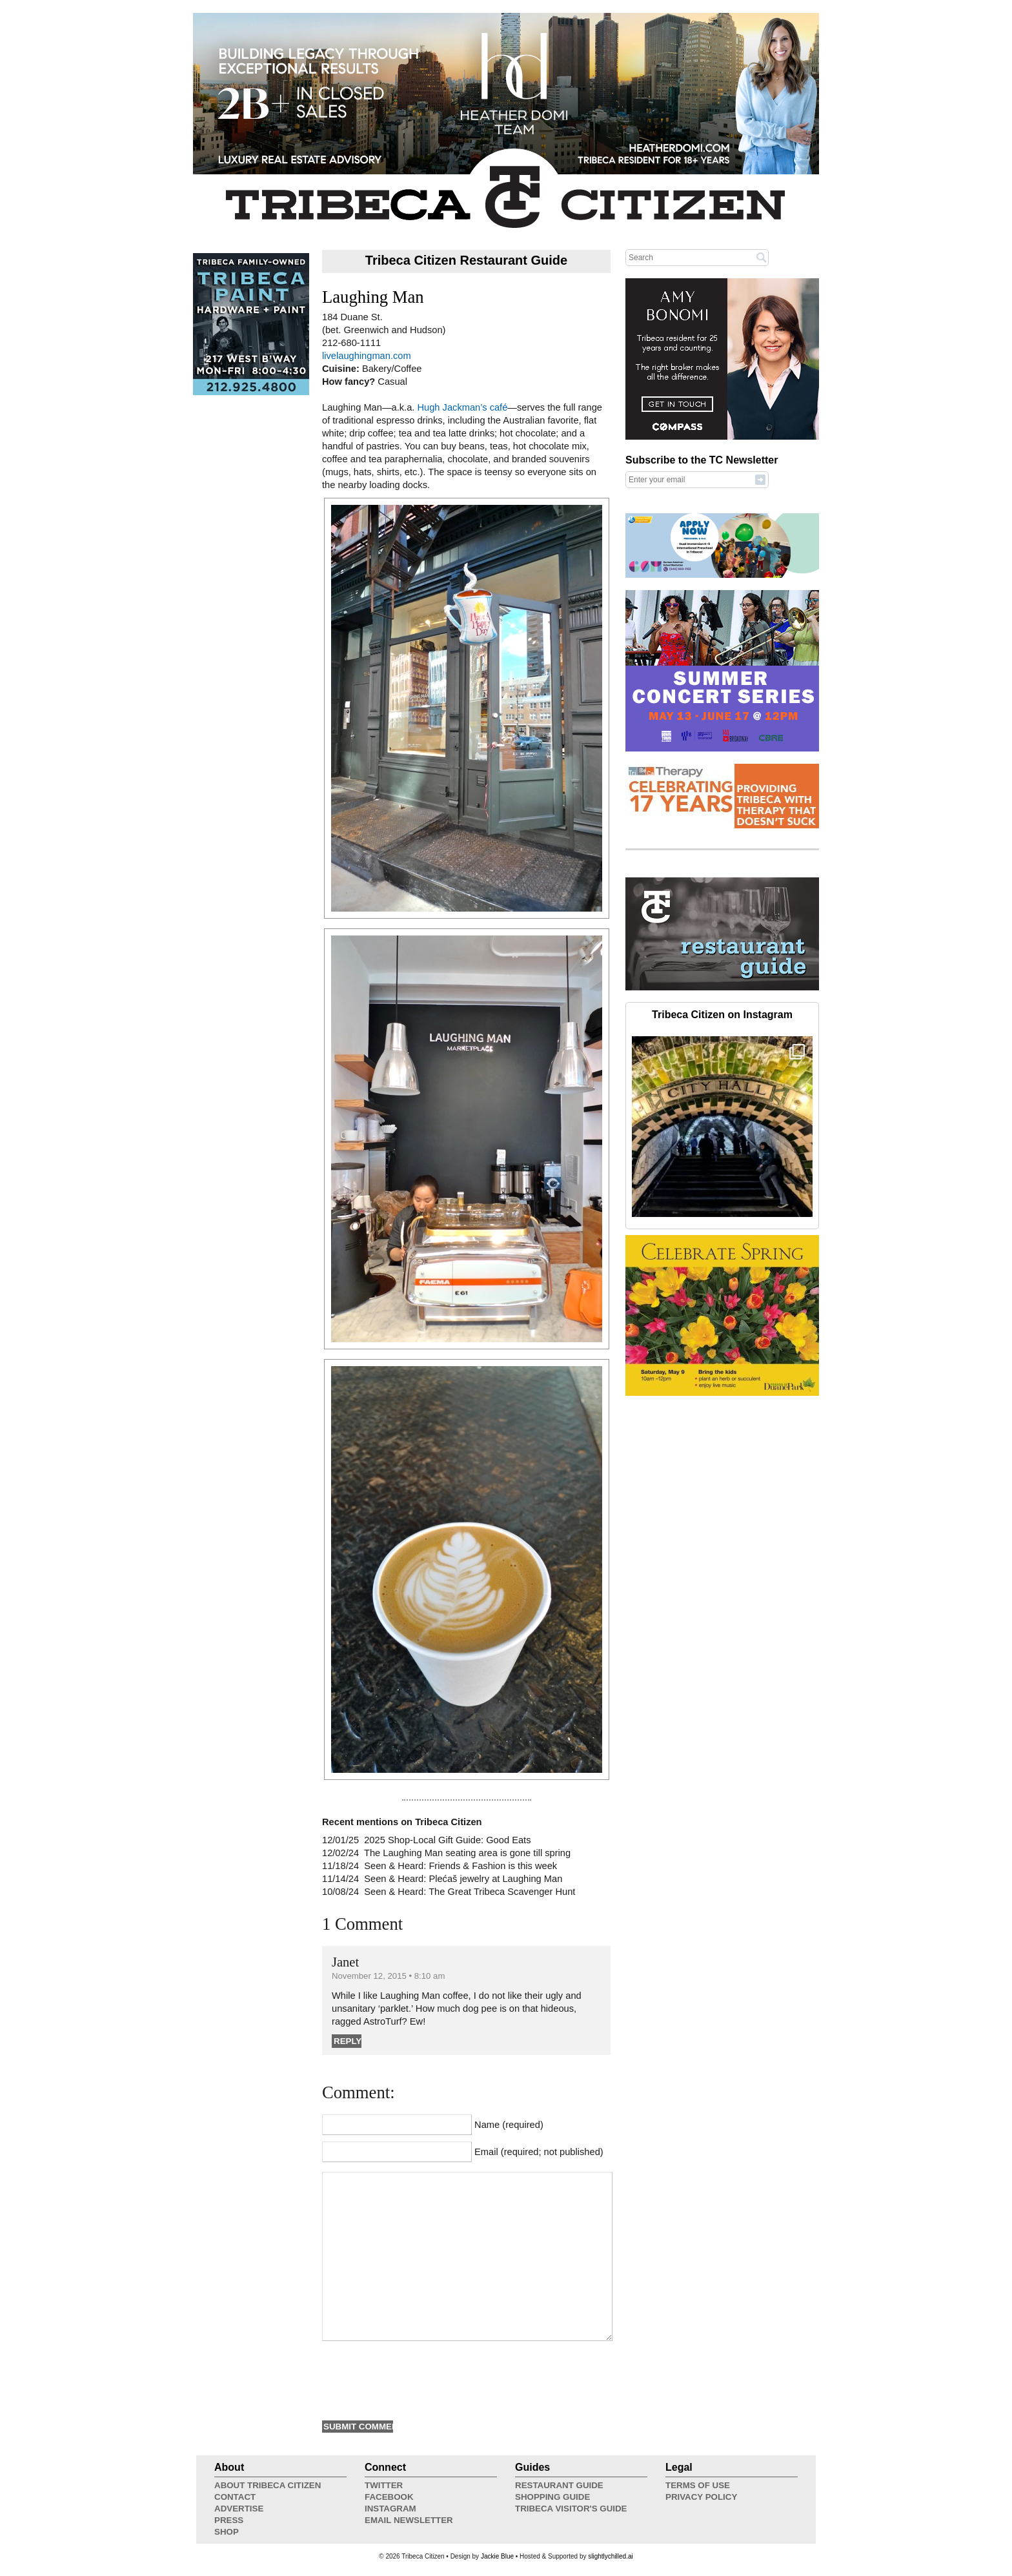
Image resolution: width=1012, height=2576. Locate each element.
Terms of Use (697, 2485)
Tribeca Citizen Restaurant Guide (466, 260)
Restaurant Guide (559, 2485)
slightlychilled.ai (610, 2556)
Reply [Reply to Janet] (347, 2041)
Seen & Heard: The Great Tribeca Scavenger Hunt (469, 1891)
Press (228, 2520)
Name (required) (508, 2125)
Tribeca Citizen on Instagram (722, 1014)
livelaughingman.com (366, 356)
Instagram (390, 2508)
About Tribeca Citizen (267, 2485)
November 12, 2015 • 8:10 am (388, 1976)
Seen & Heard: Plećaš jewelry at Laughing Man (463, 1879)
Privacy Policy (701, 2497)
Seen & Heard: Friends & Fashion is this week (460, 1866)
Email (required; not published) (538, 2152)
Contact (235, 2497)
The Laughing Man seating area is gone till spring (467, 1853)
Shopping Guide (552, 2497)
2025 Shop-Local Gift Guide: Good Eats (447, 1840)
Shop (226, 2532)
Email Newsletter (409, 2520)
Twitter (384, 2485)
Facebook (389, 2497)
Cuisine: (342, 368)
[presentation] (420, 2379)
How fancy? (350, 381)
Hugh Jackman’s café (462, 407)
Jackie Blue (497, 2556)
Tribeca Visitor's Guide (571, 2508)
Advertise (238, 2508)
